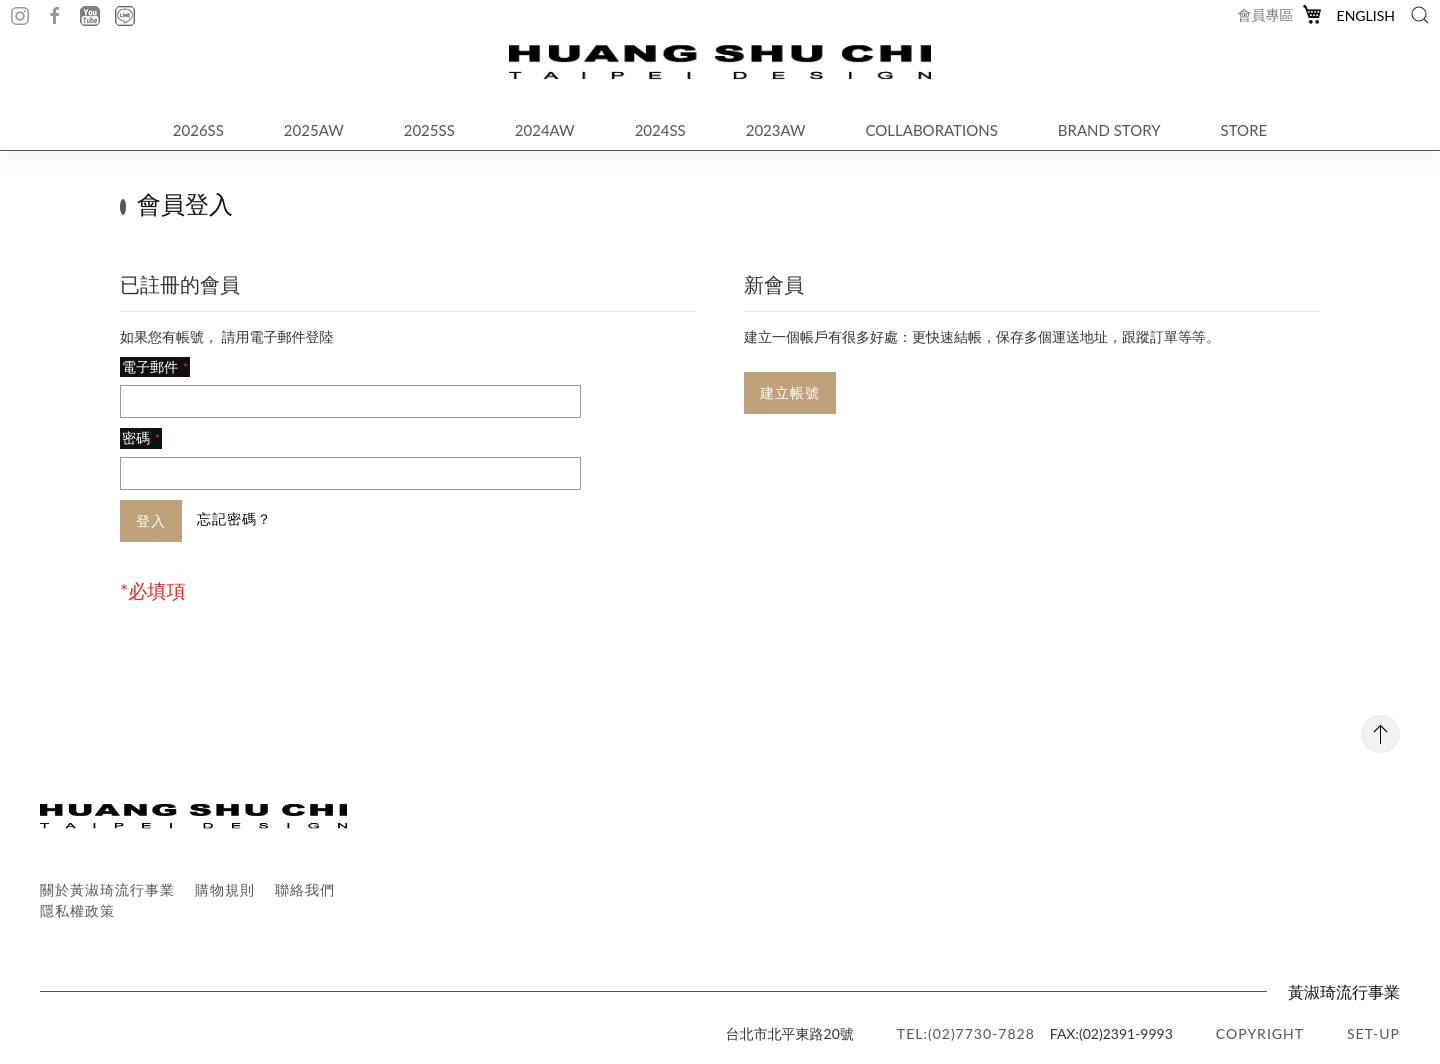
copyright (1260, 1033)
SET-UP (1373, 1033)
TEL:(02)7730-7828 (966, 1033)
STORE (1244, 130)
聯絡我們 (305, 889)
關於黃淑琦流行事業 (107, 889)
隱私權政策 (77, 910)
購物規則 (225, 889)
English (1366, 15)
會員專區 (1266, 14)
